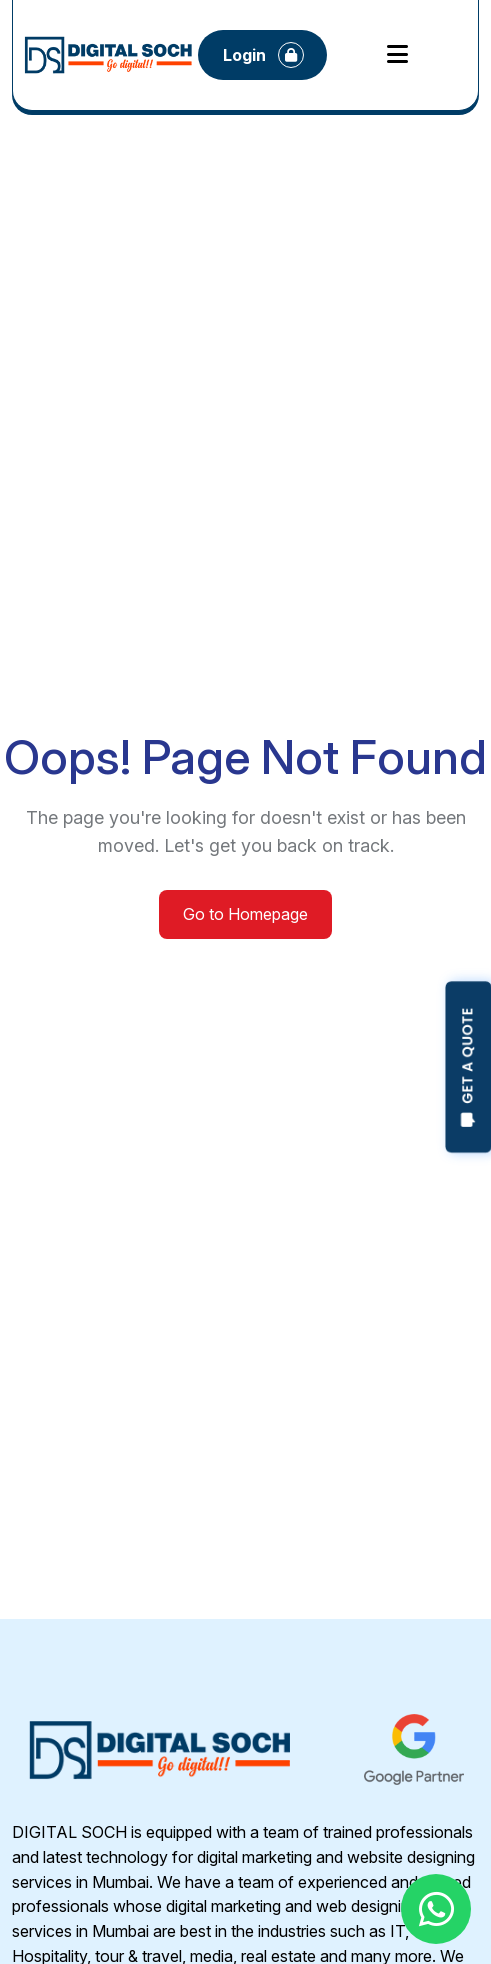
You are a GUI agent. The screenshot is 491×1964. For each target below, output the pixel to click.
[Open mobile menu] (397, 55)
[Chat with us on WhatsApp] (436, 1909)
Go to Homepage (245, 914)
